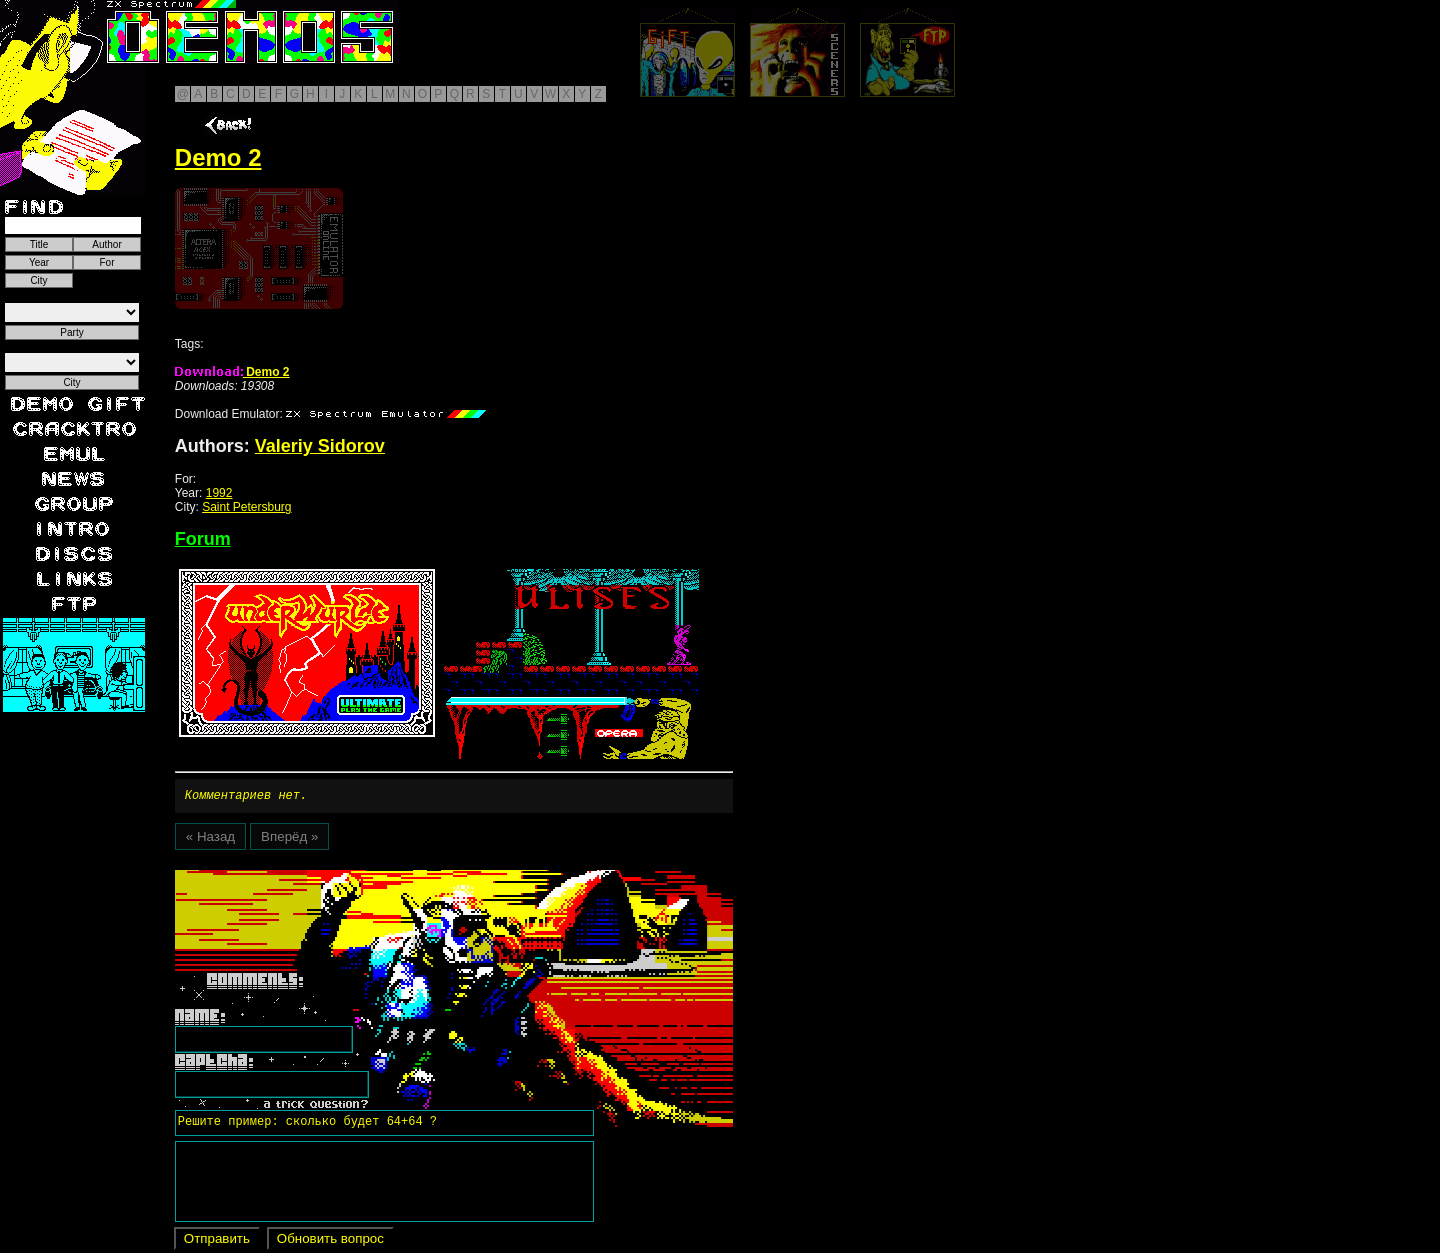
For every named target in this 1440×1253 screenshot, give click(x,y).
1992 (219, 493)
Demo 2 (232, 372)
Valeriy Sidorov (320, 446)
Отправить (217, 1241)
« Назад (210, 839)
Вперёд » (289, 839)
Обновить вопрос (330, 1241)
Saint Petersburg (246, 507)
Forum (203, 539)
